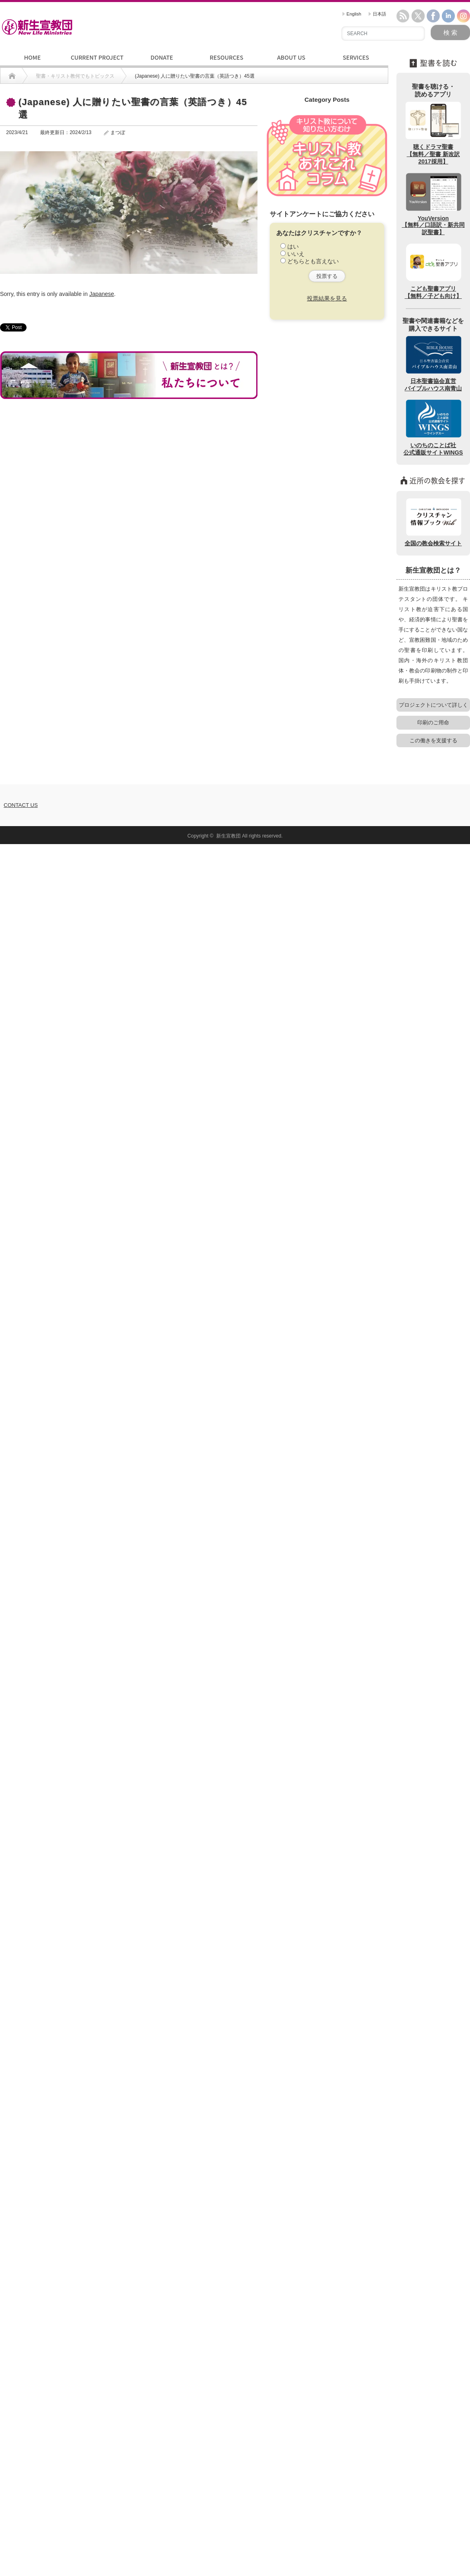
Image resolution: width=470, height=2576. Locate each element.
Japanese (101, 294)
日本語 (377, 13)
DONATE (161, 57)
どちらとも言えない (313, 261)
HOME (32, 57)
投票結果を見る (327, 298)
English (351, 13)
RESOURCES (226, 57)
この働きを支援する (433, 740)
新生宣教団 (228, 836)
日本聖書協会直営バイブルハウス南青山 (433, 363)
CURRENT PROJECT (97, 57)
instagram (463, 15)
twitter (418, 15)
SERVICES (355, 57)
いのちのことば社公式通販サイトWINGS (433, 427)
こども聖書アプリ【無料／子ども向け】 (433, 270)
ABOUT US (291, 57)
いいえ (295, 254)
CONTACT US (21, 805)
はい (293, 246)
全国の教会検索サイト (433, 522)
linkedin (448, 15)
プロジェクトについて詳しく (433, 705)
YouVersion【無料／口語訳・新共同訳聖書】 (433, 203)
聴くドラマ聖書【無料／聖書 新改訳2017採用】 (433, 133)
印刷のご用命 (433, 722)
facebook (433, 15)
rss (403, 15)
